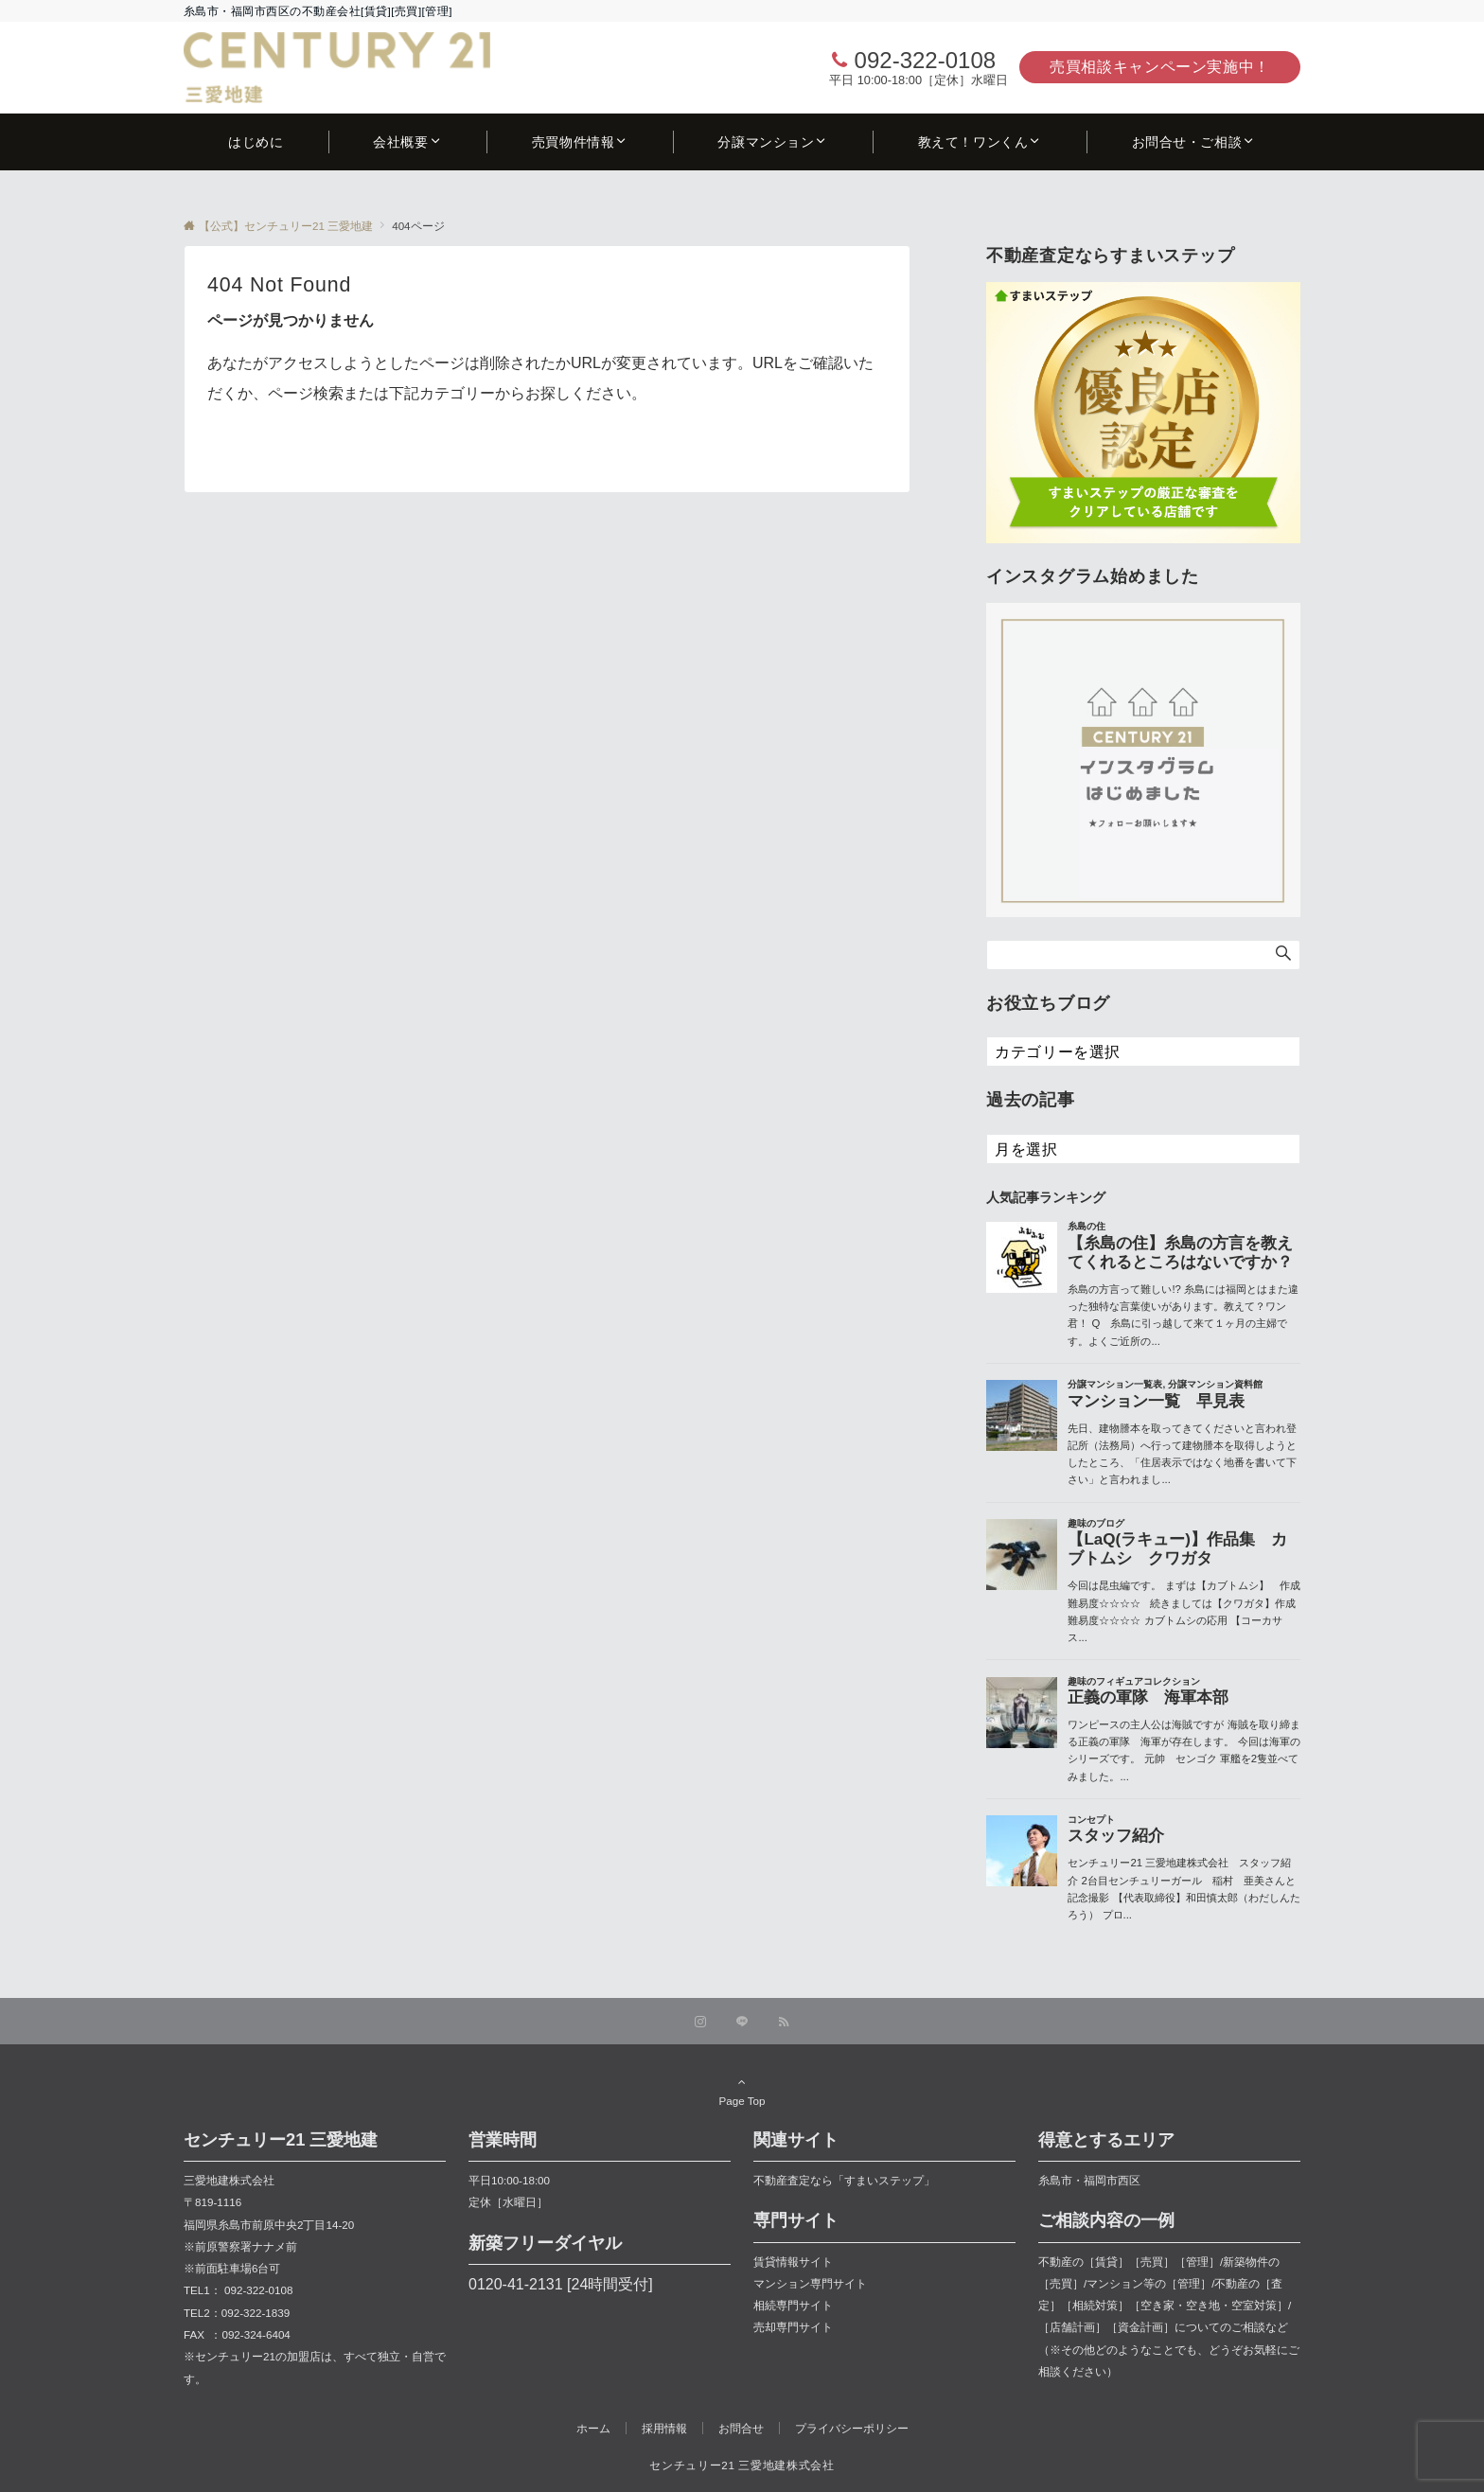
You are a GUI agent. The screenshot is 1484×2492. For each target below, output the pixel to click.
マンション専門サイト (810, 2283)
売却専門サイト (793, 2327)
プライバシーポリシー (852, 2428)
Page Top (742, 2091)
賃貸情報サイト (793, 2261)
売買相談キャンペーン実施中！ (1160, 67)
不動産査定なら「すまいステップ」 (844, 2180)
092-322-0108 (925, 60)
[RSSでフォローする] (783, 2022)
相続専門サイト (793, 2305)
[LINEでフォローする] (742, 2022)
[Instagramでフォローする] (700, 2022)
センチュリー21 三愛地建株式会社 (741, 2465)
